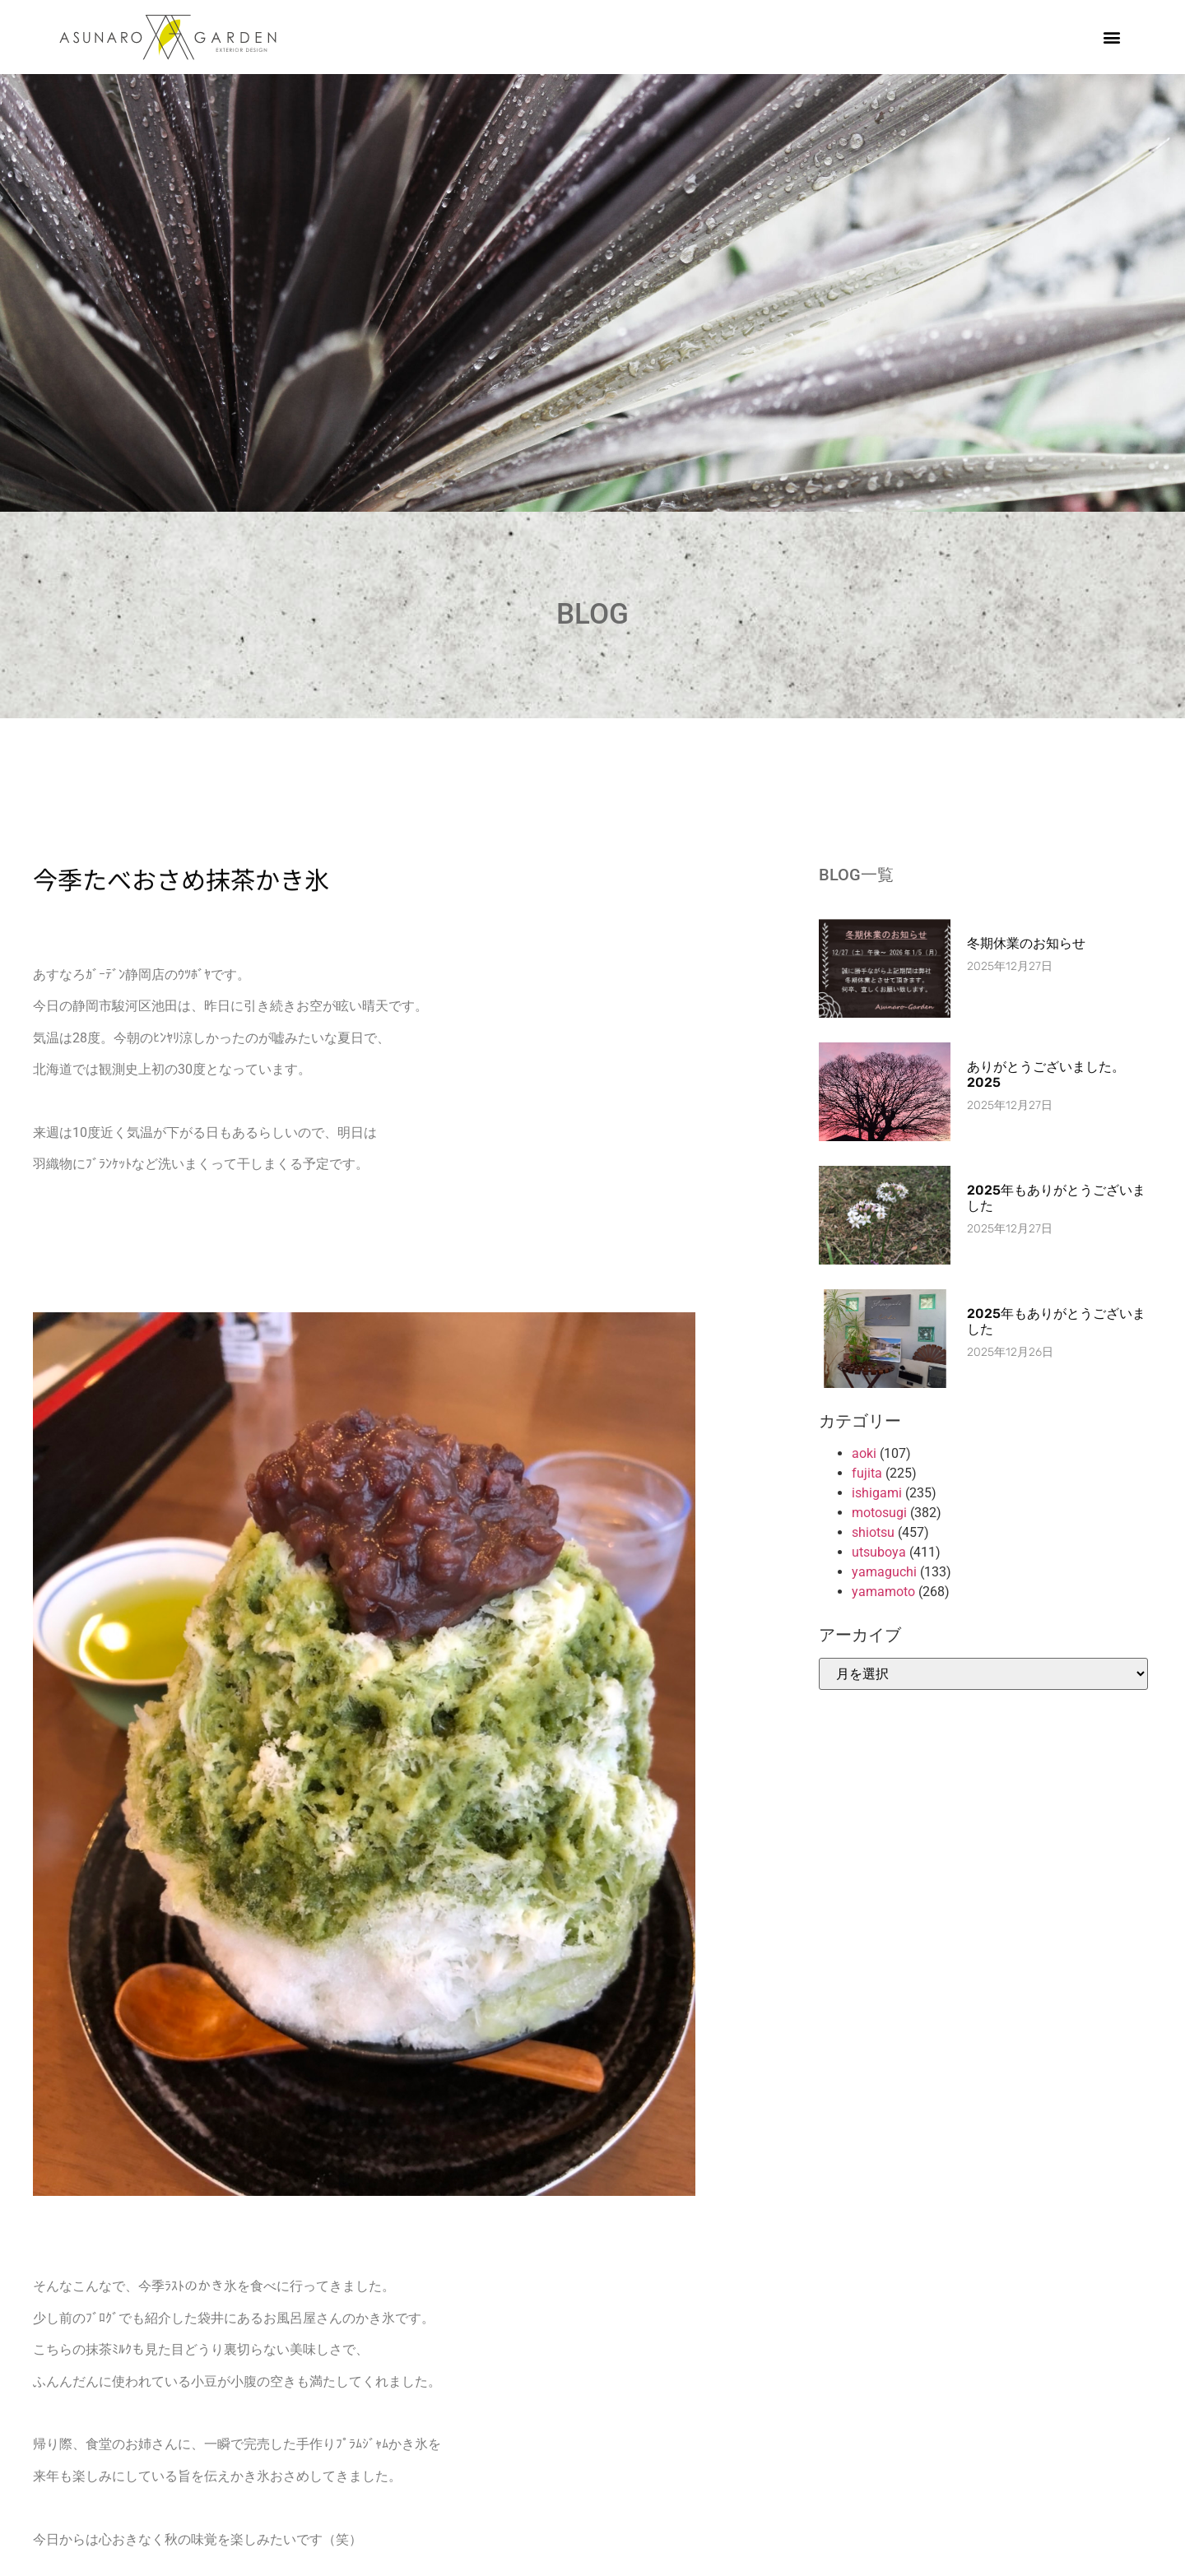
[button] (1112, 37)
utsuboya (879, 1552)
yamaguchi (884, 1572)
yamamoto (883, 1591)
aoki (864, 1453)
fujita (867, 1473)
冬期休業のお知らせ (1026, 943)
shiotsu (873, 1532)
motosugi (879, 1512)
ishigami (877, 1493)
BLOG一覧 (856, 874)
